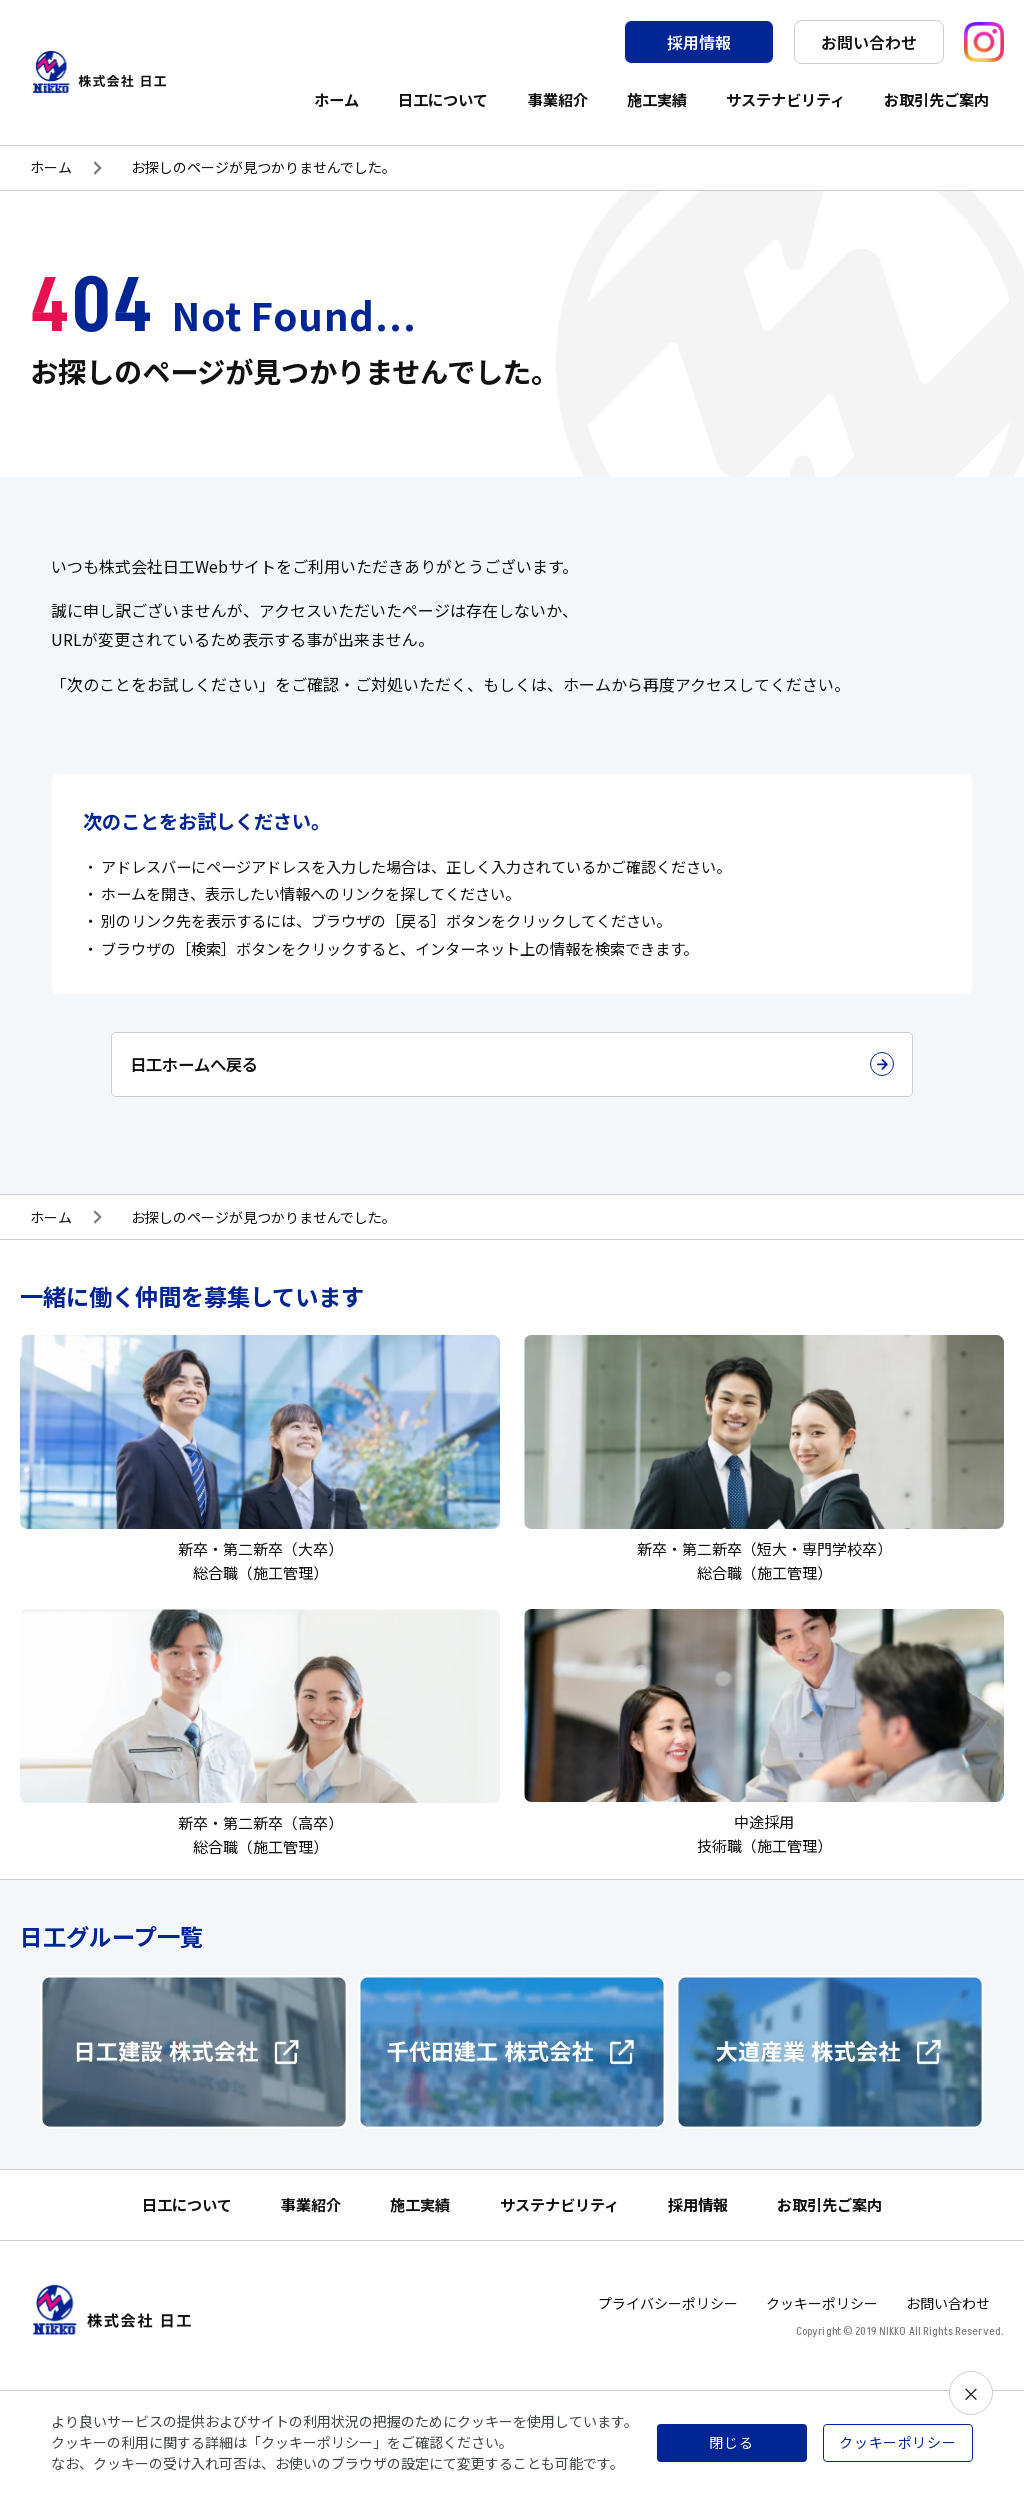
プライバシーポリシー (668, 2318)
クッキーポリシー (822, 2318)
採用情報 (699, 42)
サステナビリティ (785, 99)
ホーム (336, 99)
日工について (443, 99)
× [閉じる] (971, 2393)
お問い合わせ (869, 42)
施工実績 (657, 99)
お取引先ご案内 (936, 99)
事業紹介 (558, 99)
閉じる (732, 2442)
